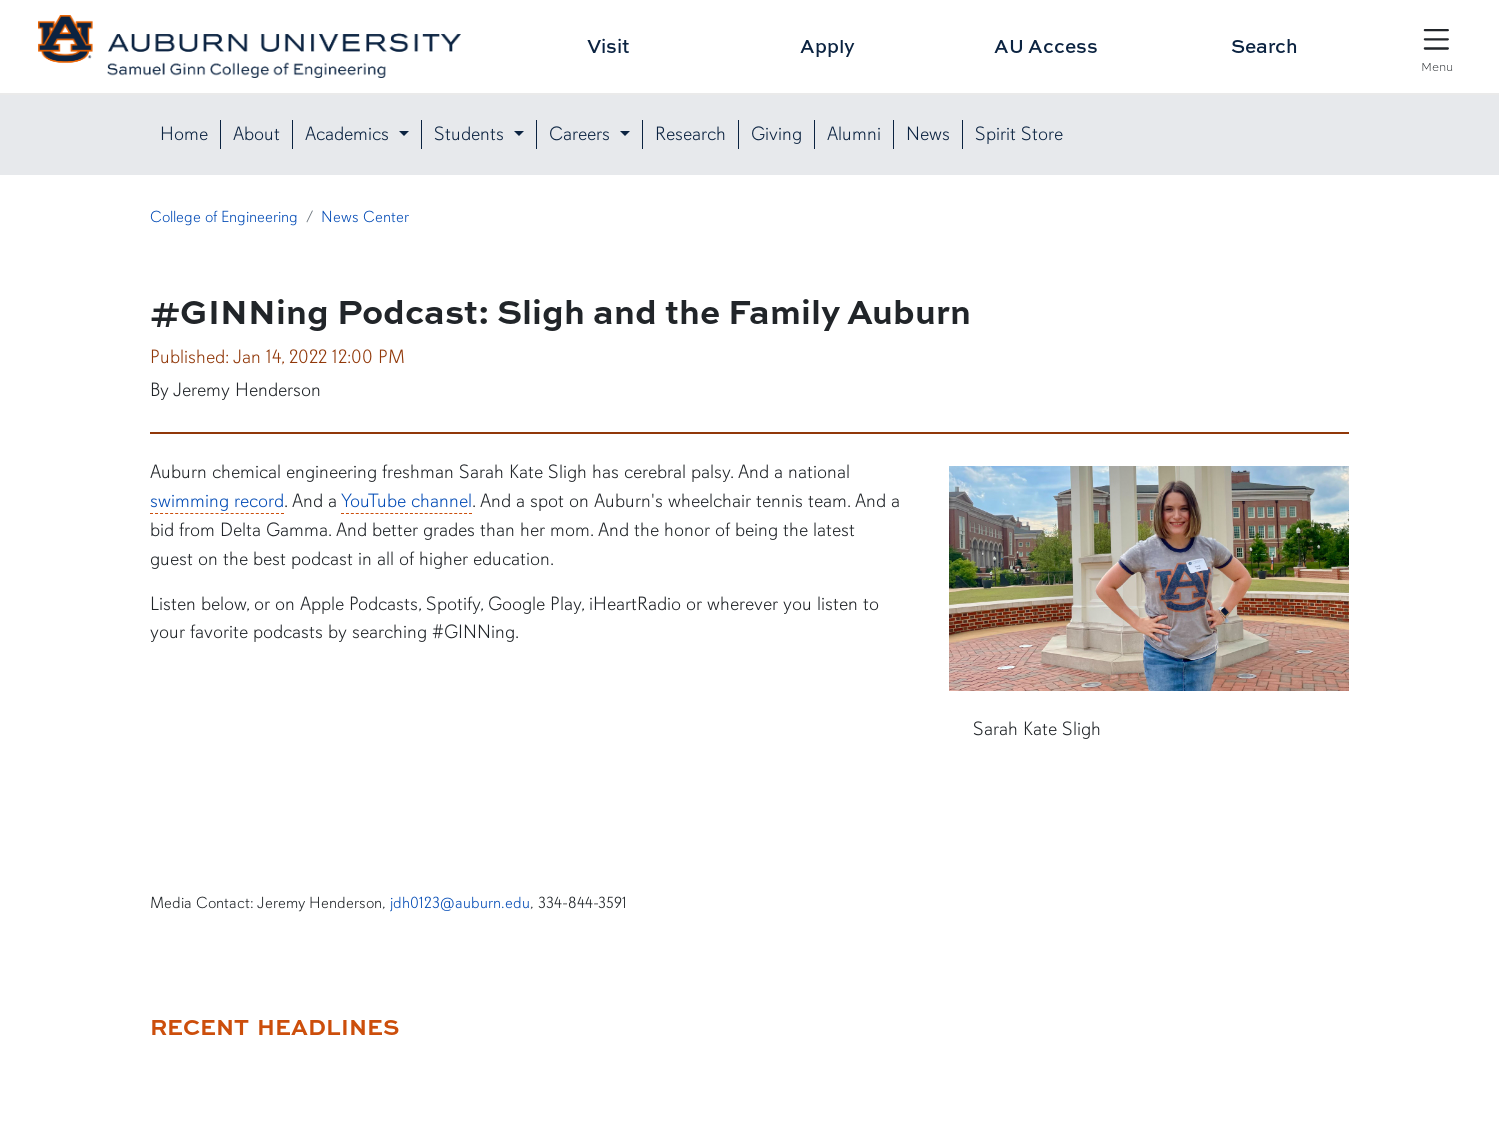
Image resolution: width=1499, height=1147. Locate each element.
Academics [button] (349, 134)
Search (1264, 45)
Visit (608, 45)
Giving (776, 134)
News (928, 134)
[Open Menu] (1436, 48)
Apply (827, 45)
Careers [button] (582, 134)
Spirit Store (1019, 134)
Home (184, 134)
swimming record (217, 501)
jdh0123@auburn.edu (460, 903)
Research (690, 134)
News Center (365, 217)
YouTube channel (406, 501)
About (256, 134)
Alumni (854, 134)
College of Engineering (224, 217)
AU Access (1046, 45)
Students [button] (471, 134)
